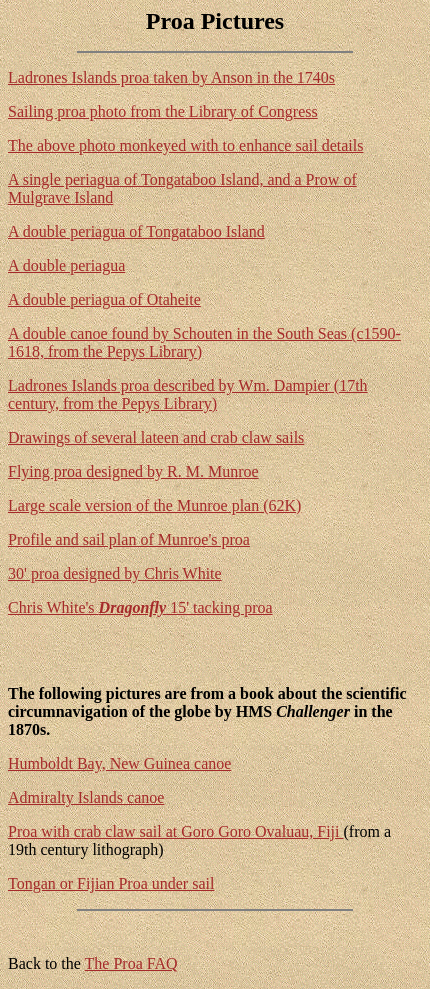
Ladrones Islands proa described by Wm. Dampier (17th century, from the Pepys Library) (188, 394)
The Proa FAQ (131, 963)
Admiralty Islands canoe (86, 797)
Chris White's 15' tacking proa (140, 607)
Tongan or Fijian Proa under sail (111, 883)
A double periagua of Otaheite (104, 299)
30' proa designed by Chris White (115, 573)
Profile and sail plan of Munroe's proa (129, 539)
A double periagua (66, 265)
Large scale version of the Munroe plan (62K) (154, 505)
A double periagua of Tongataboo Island (136, 231)
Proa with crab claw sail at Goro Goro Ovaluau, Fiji (175, 831)
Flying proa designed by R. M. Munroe (133, 471)
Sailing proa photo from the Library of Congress (163, 111)
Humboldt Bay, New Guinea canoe (119, 763)
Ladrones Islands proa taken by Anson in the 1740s (171, 77)
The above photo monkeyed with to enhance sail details (185, 145)
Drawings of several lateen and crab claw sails (156, 437)
